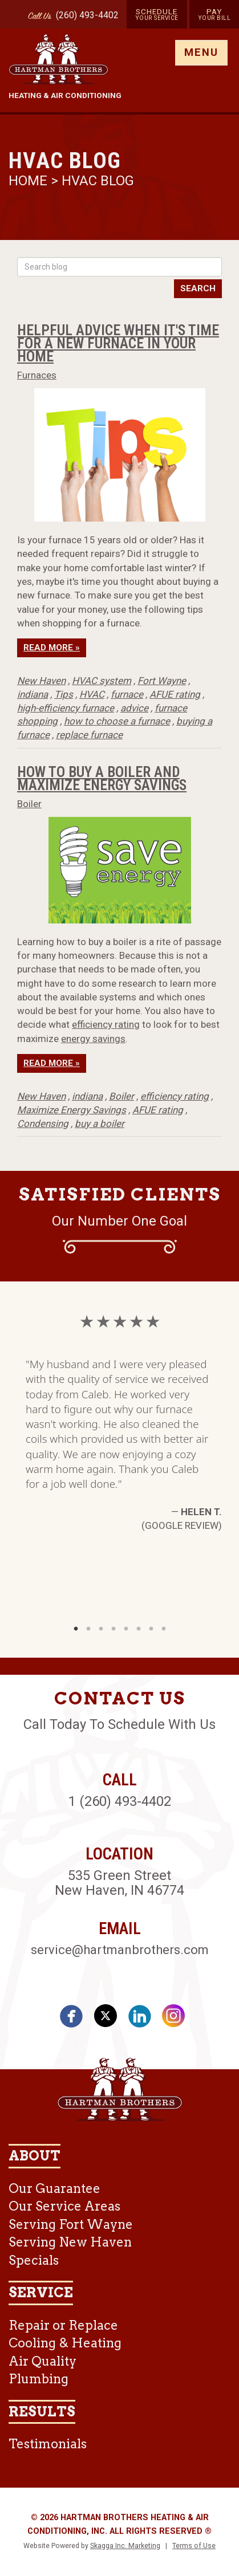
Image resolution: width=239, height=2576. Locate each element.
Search (198, 288)
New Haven (41, 680)
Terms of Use (194, 2546)
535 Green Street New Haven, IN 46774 (119, 1882)
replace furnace (89, 734)
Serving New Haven (70, 2242)
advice (134, 708)
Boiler (29, 803)
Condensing (42, 1123)
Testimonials (48, 2443)
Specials (34, 2260)
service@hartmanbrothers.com (120, 1949)
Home (30, 181)
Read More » (51, 647)
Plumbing (38, 2378)
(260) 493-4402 (87, 15)
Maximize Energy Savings (71, 1110)
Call (36, 17)
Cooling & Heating (65, 2342)
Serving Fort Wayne (71, 2224)
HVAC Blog (98, 181)
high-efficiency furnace (65, 708)
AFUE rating (174, 694)
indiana (32, 694)
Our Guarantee (54, 2188)
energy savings (93, 1038)
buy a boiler (99, 1123)
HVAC (91, 694)
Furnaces (36, 375)
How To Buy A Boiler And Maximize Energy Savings (102, 778)
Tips (63, 694)
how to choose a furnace (117, 721)
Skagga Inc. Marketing (125, 2546)
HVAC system (101, 680)
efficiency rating (106, 1024)
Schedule (157, 14)
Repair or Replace (63, 2325)
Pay (214, 14)
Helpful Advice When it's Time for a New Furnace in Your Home (118, 343)
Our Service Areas (64, 2206)
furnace (127, 694)
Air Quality (42, 2361)
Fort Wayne (161, 680)
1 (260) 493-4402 (119, 1801)
